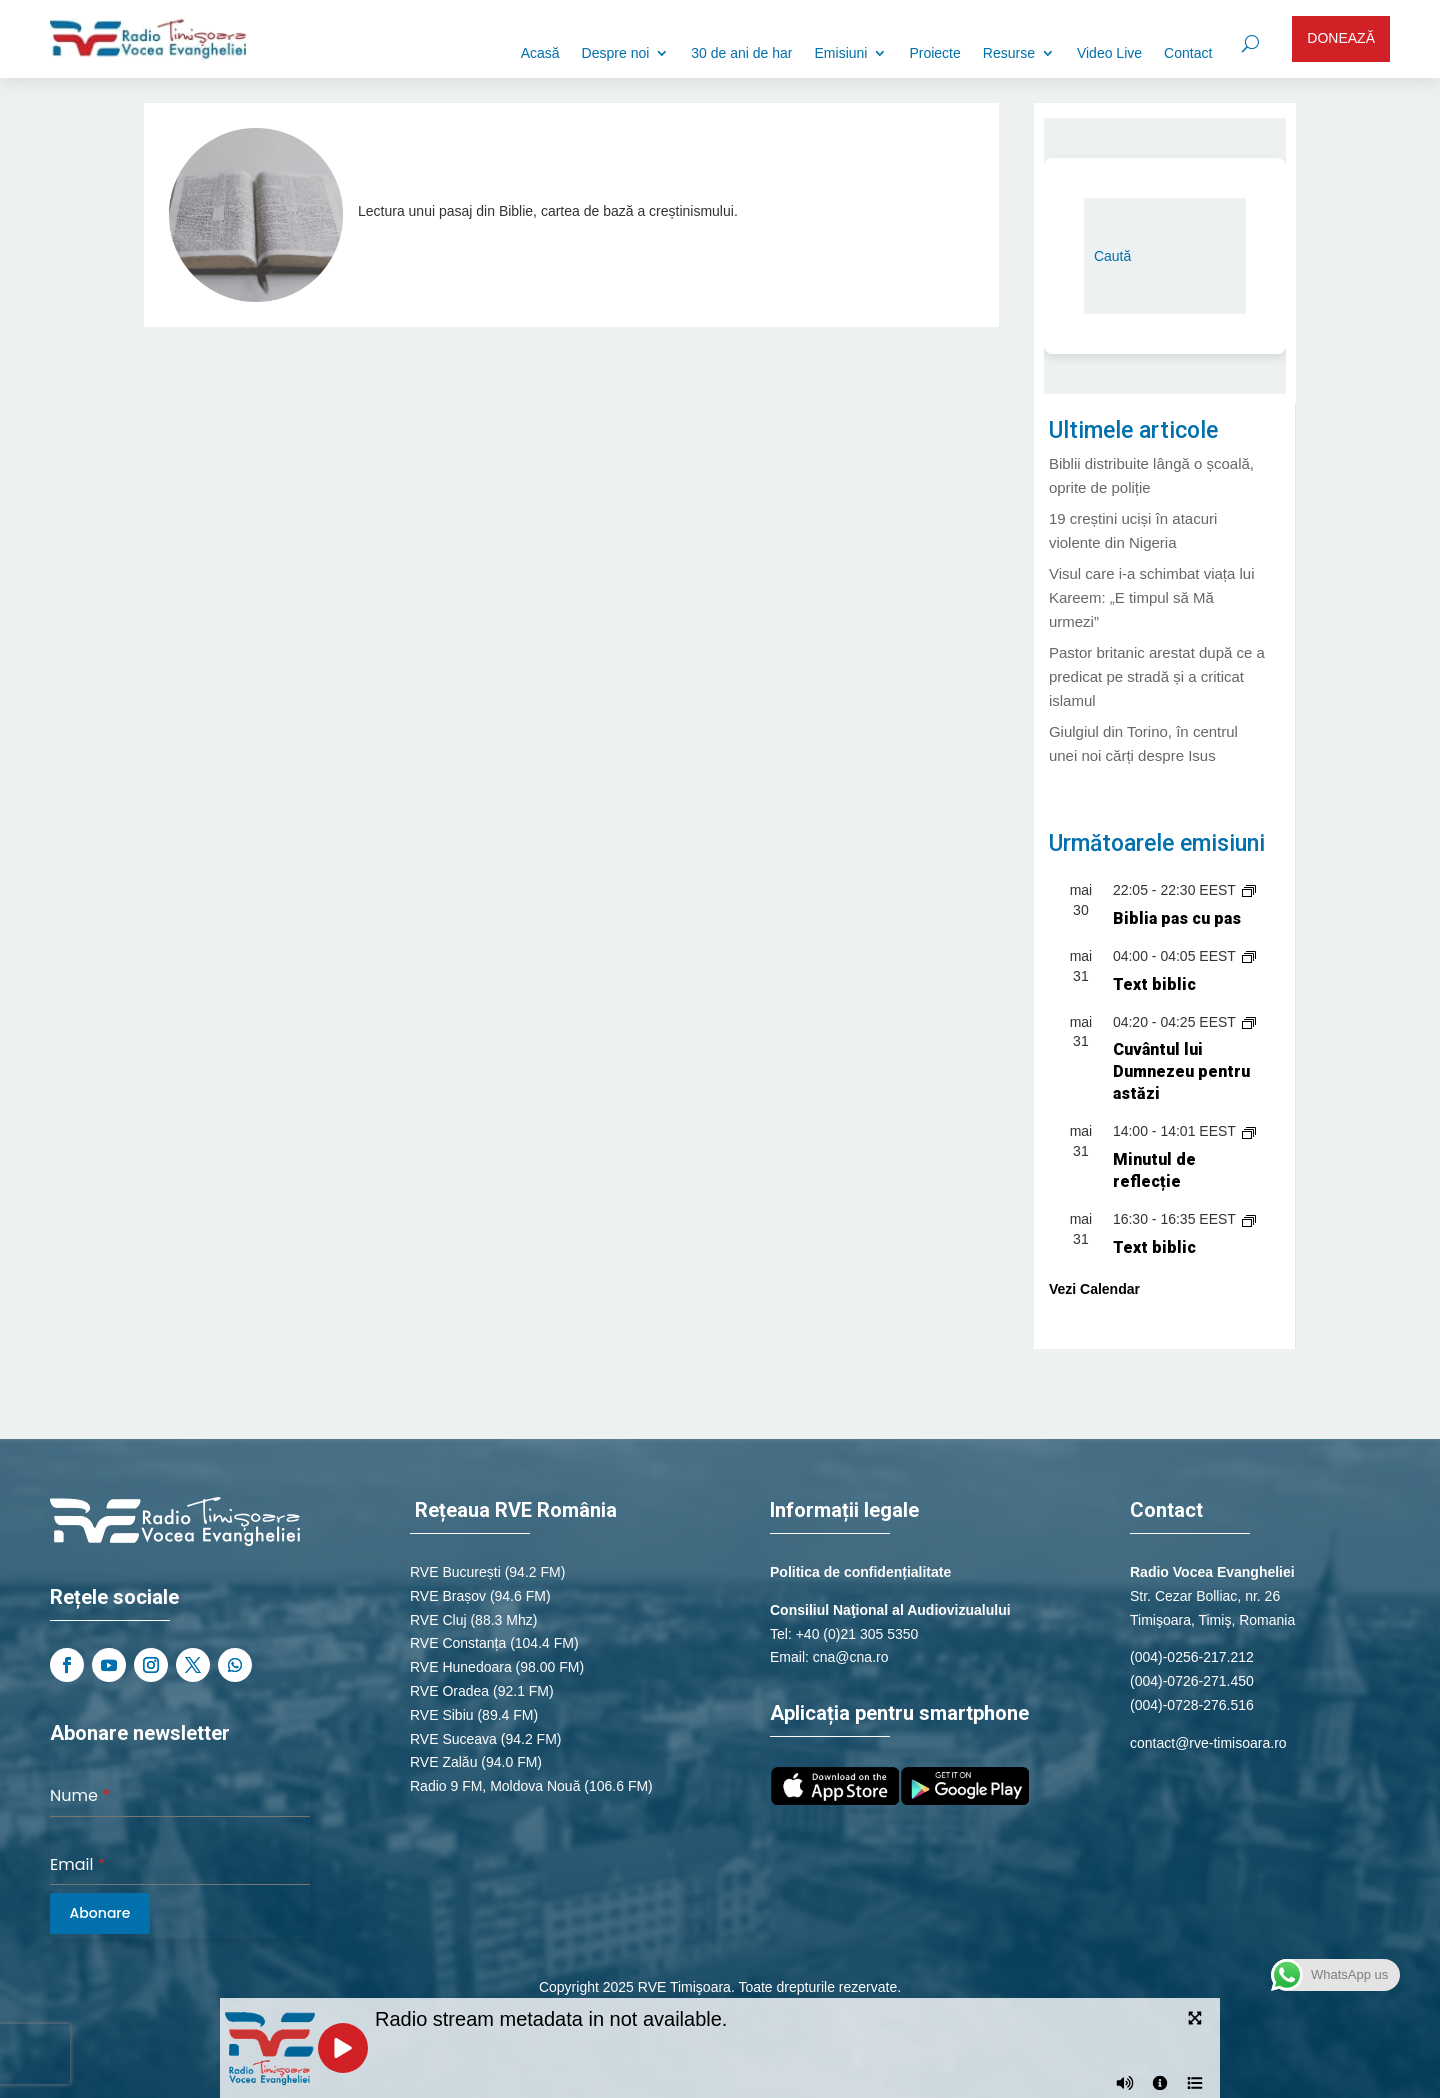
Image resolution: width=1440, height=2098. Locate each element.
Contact (1188, 53)
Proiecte (934, 53)
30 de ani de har (741, 53)
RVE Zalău (443, 1762)
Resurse (1009, 53)
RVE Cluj (438, 1620)
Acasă (540, 53)
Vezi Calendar (1094, 1289)
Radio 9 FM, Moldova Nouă (495, 1786)
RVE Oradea (449, 1691)
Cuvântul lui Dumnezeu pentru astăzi (1181, 1071)
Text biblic (1154, 984)
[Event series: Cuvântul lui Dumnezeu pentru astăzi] (1249, 1022)
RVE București (455, 1572)
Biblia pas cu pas (1177, 918)
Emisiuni (841, 53)
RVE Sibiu (442, 1715)
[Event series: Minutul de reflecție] (1249, 1131)
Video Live (1109, 53)
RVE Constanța (458, 1643)
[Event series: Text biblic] (1249, 956)
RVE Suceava (453, 1739)
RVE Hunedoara (461, 1667)
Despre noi (616, 53)
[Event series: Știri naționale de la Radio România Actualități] (1249, 890)
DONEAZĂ (1341, 38)
